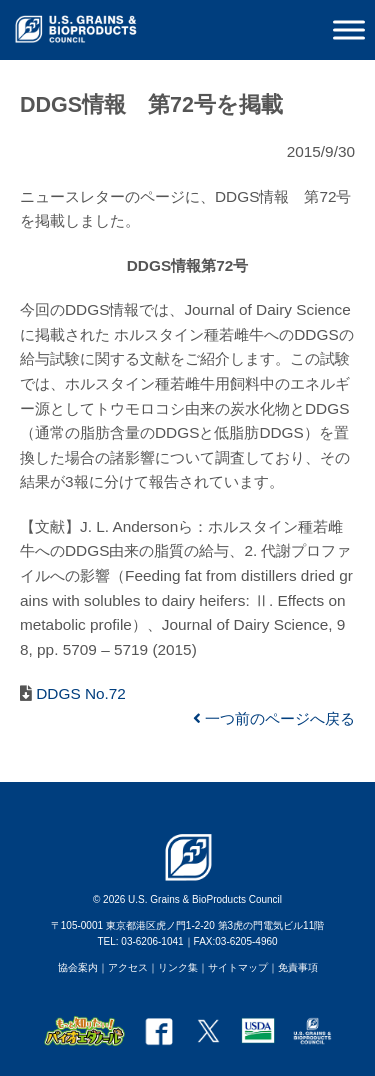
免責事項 (298, 967)
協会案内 (78, 967)
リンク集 (178, 967)
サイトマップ (238, 967)
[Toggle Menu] (349, 29)
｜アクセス (123, 967)
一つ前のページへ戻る (274, 718)
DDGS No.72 (79, 693)
